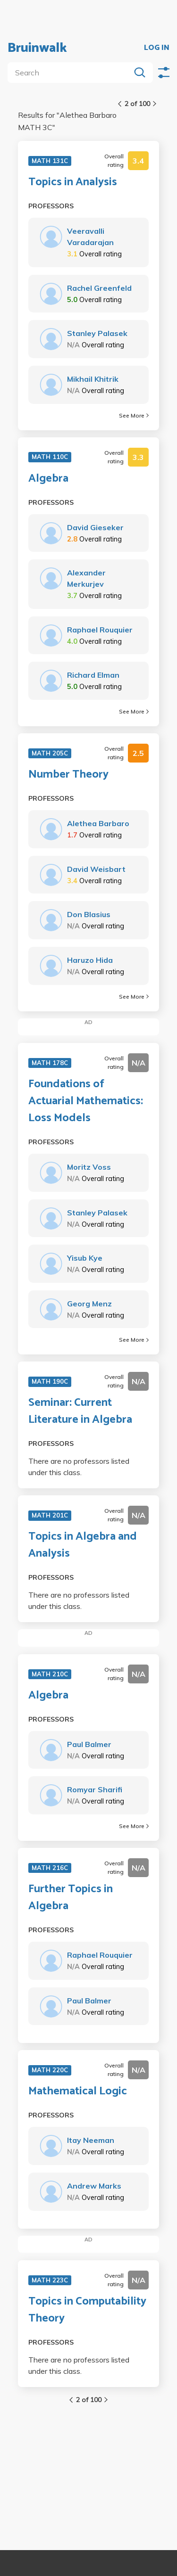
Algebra (48, 478)
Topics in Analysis (72, 182)
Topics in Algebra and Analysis (82, 1545)
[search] (70, 72)
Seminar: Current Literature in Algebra (80, 1411)
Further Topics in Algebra (70, 1898)
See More (134, 415)
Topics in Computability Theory (87, 2310)
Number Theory (68, 774)
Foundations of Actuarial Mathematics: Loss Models (85, 1101)
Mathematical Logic (77, 2091)
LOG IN (156, 48)
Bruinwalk (37, 48)
